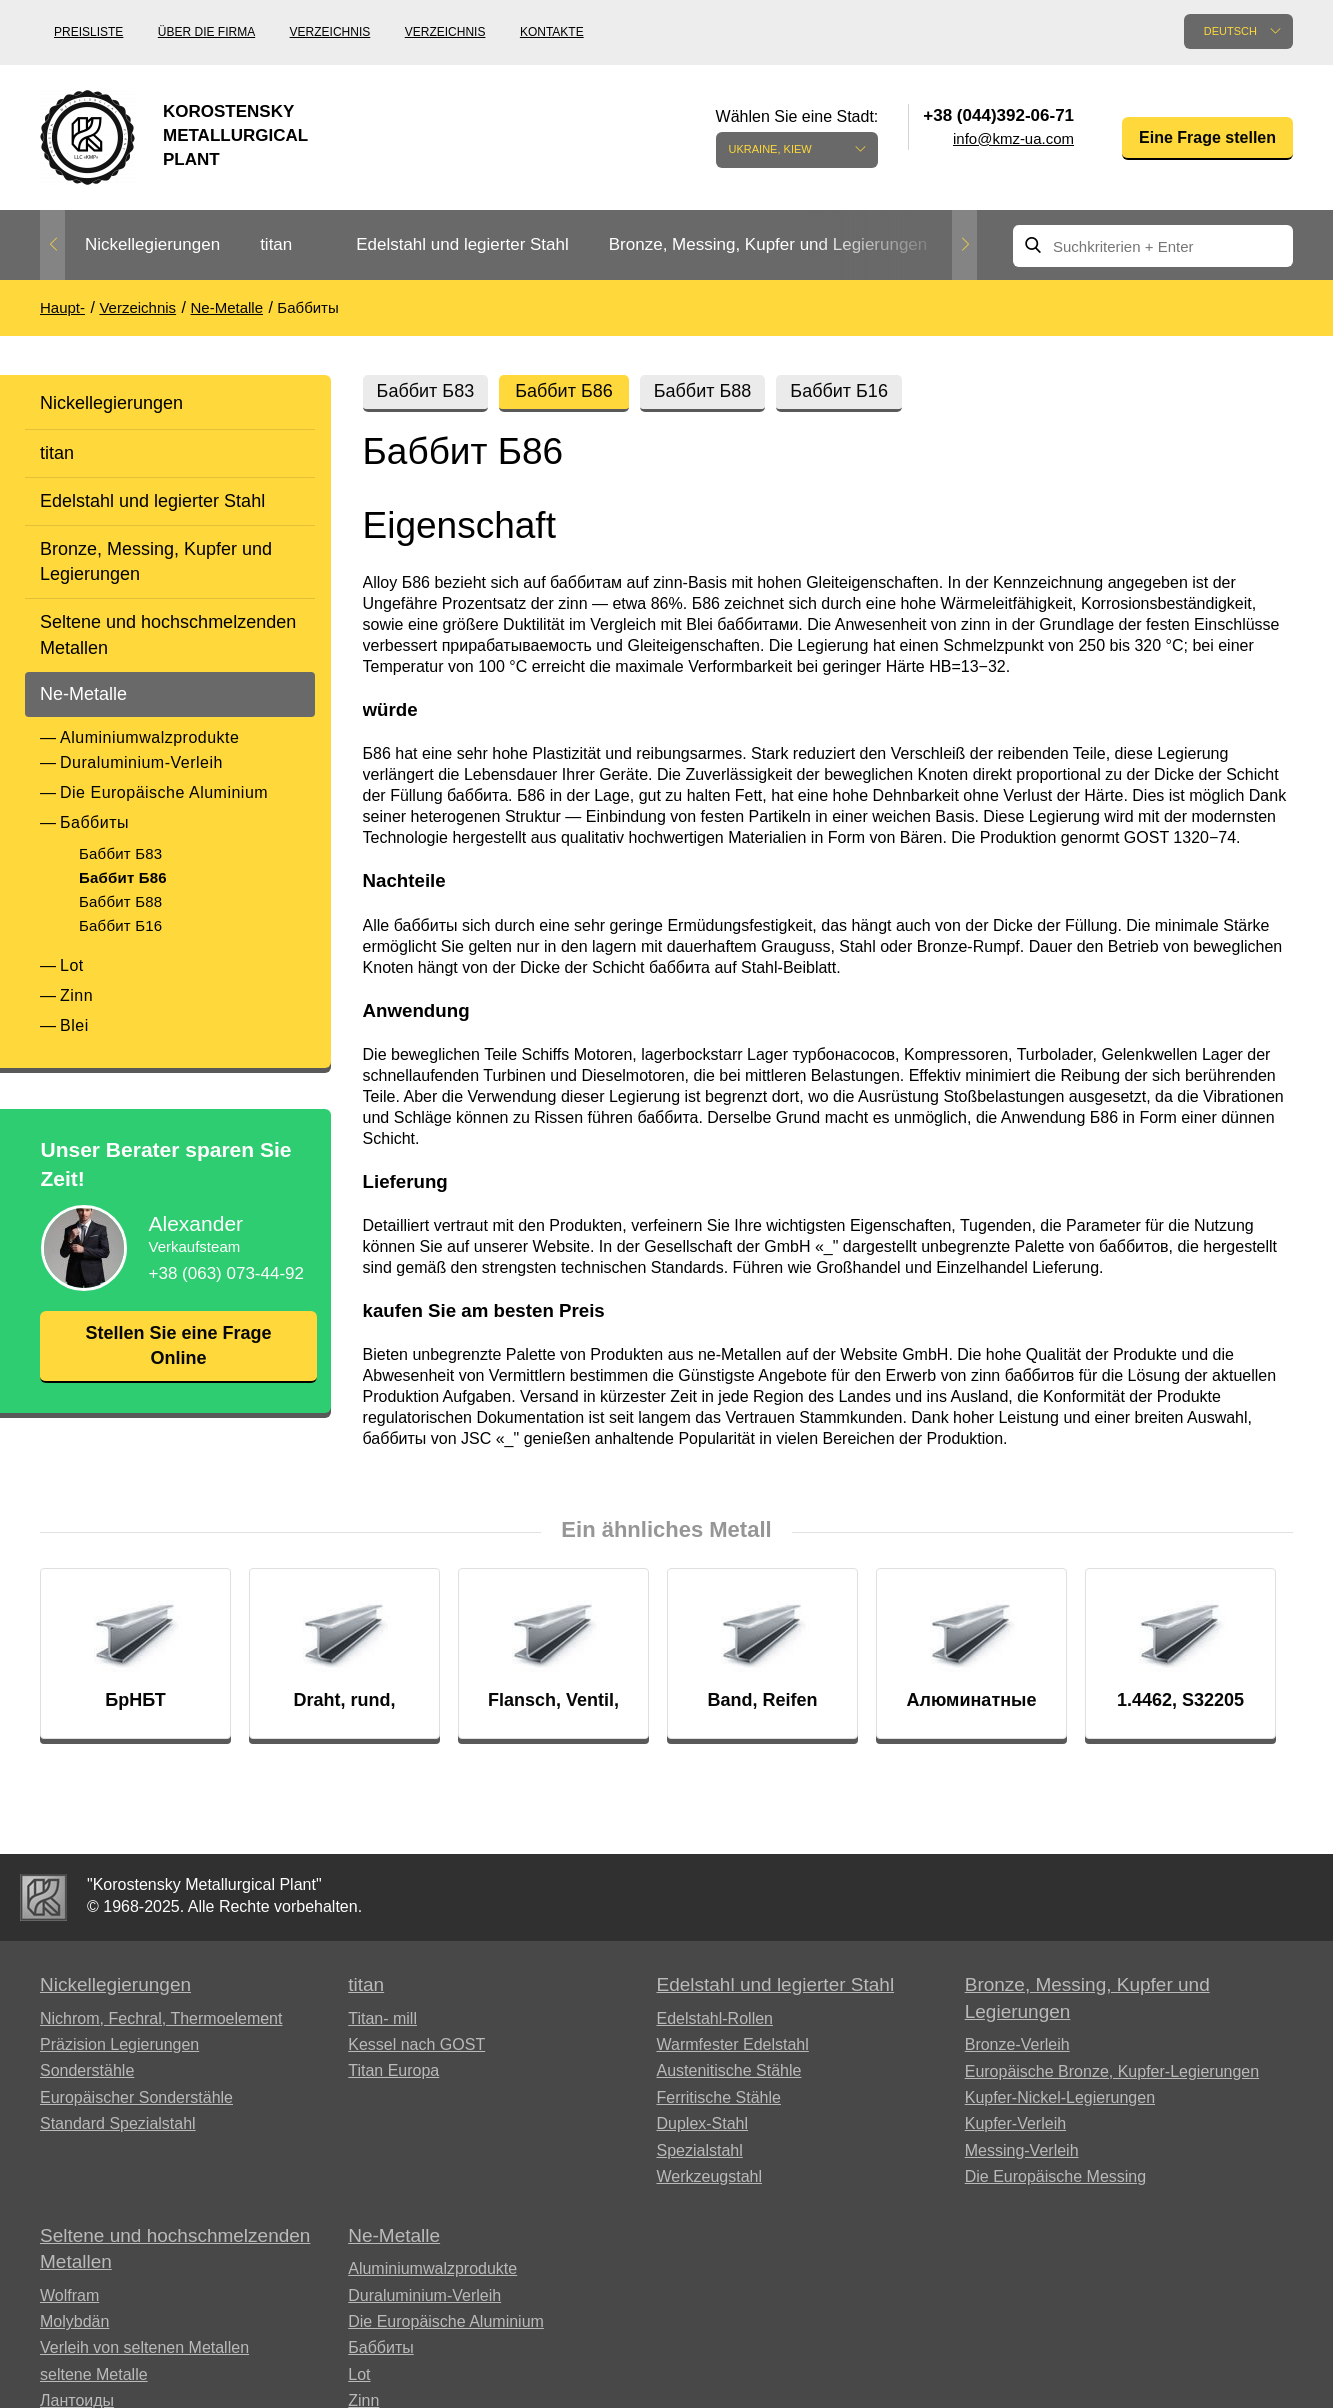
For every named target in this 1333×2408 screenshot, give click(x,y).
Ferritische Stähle (718, 2097)
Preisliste (88, 32)
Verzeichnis (330, 32)
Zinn (76, 995)
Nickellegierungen (152, 244)
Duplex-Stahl (702, 2123)
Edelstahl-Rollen (714, 2018)
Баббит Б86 (123, 877)
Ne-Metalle (83, 694)
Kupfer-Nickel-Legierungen (1060, 2097)
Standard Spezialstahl (118, 2123)
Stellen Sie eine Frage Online (178, 1345)
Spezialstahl (699, 2150)
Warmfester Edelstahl (732, 2044)
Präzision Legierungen (119, 2044)
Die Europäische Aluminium (164, 792)
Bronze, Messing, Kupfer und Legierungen (768, 244)
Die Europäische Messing (1055, 2176)
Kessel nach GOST (416, 2044)
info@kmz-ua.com (1013, 138)
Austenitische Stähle (728, 2070)
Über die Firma (206, 32)
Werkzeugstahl (709, 2176)
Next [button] (964, 245)
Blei (74, 1025)
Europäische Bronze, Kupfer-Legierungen (1112, 2071)
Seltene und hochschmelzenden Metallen (168, 634)
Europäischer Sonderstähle (136, 2097)
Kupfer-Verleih (1015, 2123)
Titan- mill (382, 2018)
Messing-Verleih (1022, 2150)
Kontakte (552, 32)
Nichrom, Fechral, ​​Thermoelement (161, 2018)
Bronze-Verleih (1017, 2044)
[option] (152, 245)
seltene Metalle (94, 2374)
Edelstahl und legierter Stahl (462, 244)
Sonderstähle (87, 2070)
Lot (72, 965)
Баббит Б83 (120, 853)
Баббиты (94, 822)
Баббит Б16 (120, 925)
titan (276, 244)
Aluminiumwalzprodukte (149, 737)
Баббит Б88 (120, 901)
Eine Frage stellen (1207, 137)
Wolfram (69, 2295)
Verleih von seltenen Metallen (144, 2347)
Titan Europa (393, 2070)
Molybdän (74, 2321)
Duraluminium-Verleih (141, 762)
